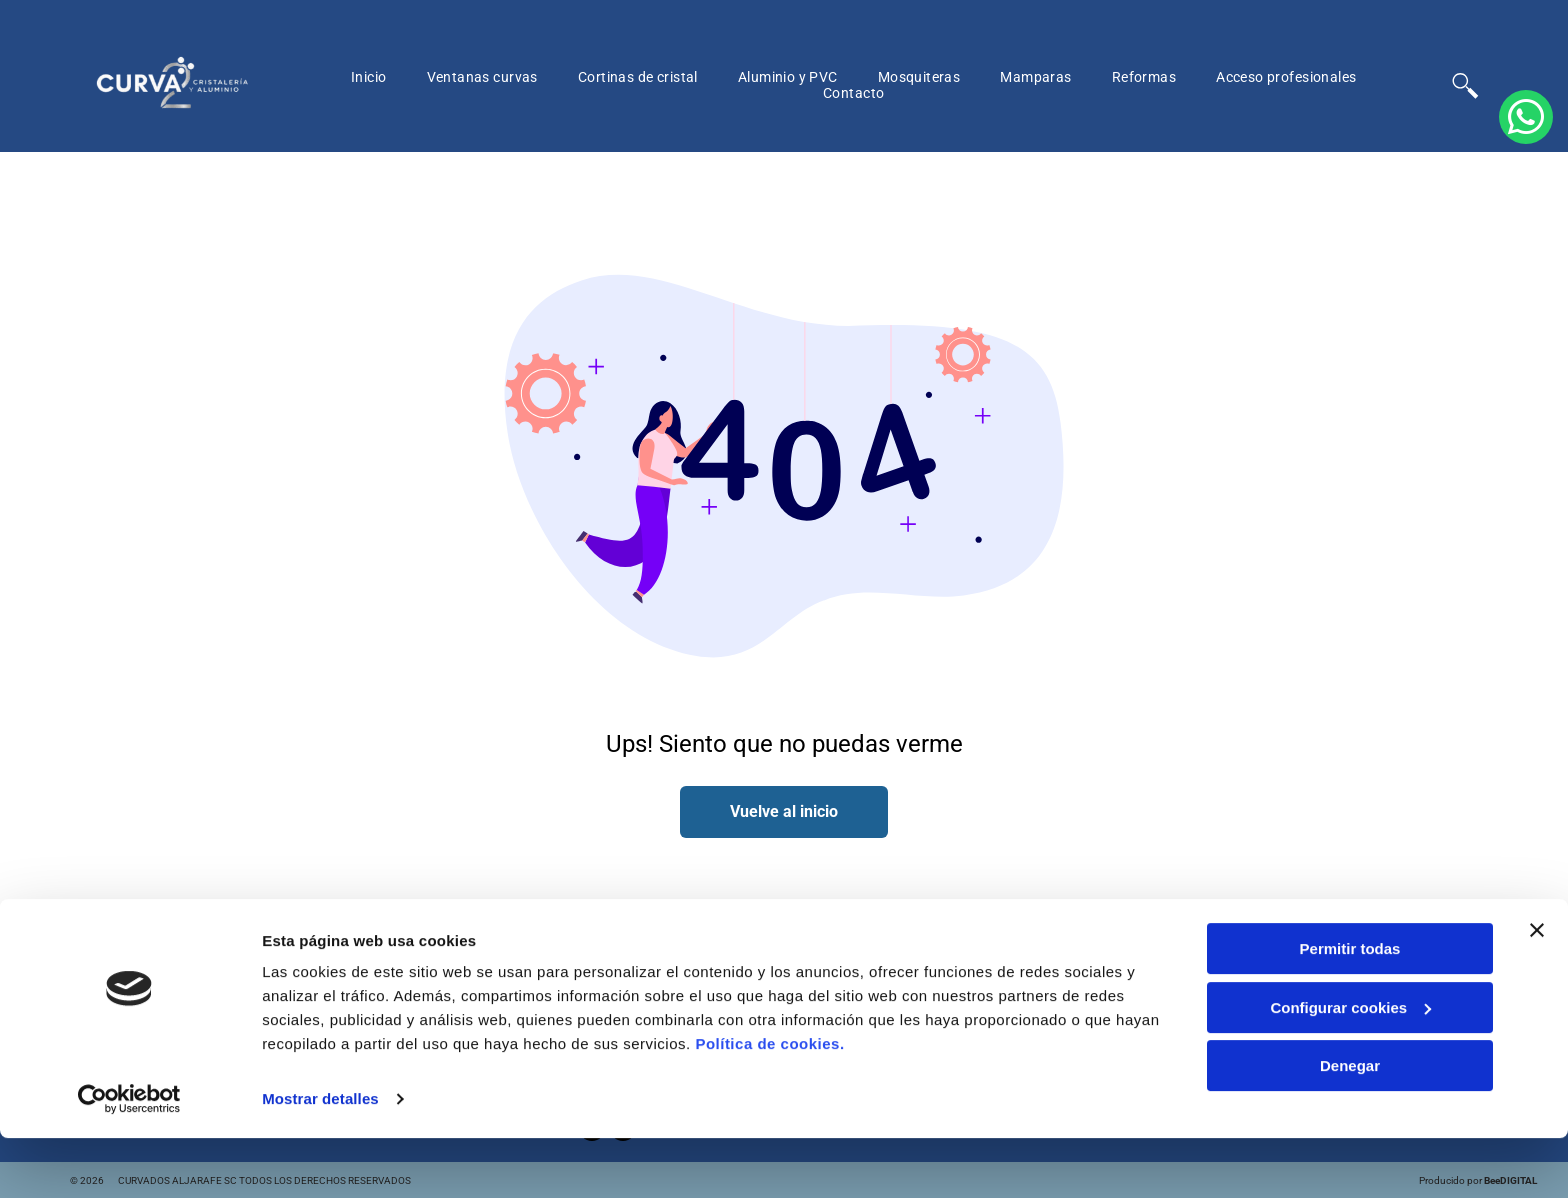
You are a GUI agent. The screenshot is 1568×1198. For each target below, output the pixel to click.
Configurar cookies (1350, 1066)
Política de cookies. (769, 1103)
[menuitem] (369, 77)
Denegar (1350, 1125)
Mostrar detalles (320, 1158)
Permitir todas (1350, 1008)
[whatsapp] (1526, 599)
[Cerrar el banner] (1537, 990)
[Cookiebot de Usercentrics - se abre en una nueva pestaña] (129, 1159)
